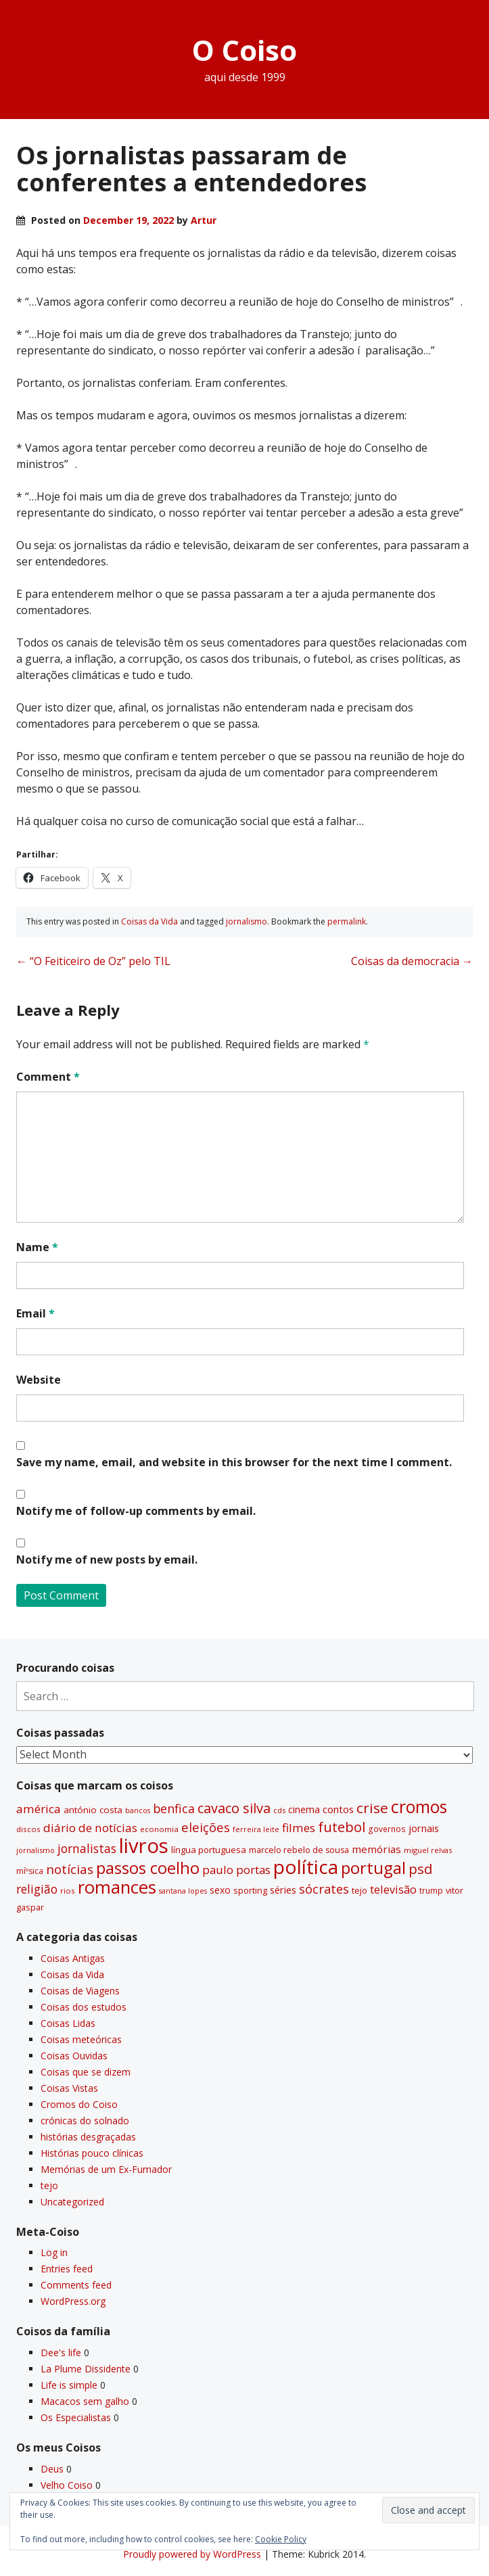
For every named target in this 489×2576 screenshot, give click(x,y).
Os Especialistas (76, 2417)
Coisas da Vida (149, 921)
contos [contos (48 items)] (338, 1809)
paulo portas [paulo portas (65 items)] (236, 1869)
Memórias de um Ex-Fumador (106, 2169)
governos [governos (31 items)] (387, 1828)
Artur (203, 220)
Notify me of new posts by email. (106, 1559)
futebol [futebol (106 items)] (341, 1826)
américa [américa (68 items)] (38, 1809)
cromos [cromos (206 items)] (419, 1806)
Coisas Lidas (68, 2023)
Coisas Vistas (69, 2088)
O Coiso (244, 49)
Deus (52, 2468)
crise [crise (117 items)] (372, 1807)
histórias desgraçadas (88, 2136)
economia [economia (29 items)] (159, 1829)
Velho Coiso (67, 2485)
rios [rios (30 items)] (67, 1891)
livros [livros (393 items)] (143, 1845)
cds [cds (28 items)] (279, 1810)
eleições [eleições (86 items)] (205, 1827)
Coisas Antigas (73, 1958)
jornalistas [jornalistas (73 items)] (86, 1848)
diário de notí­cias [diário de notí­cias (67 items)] (90, 1827)
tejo (49, 2185)
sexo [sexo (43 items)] (220, 1889)
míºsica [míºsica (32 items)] (29, 1871)
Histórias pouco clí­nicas (92, 2153)
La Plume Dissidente (86, 2368)
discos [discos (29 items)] (28, 1829)
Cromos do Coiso (79, 2104)
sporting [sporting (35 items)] (250, 1890)
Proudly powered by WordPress (192, 2554)
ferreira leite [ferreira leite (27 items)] (256, 1829)
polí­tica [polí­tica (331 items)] (305, 1866)
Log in (54, 2252)
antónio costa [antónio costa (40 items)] (93, 1810)
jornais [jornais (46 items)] (424, 1828)
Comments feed (76, 2284)
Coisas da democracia (412, 961)
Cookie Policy (280, 2539)
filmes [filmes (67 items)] (298, 1827)
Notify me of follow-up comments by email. (136, 1510)
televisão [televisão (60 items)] (393, 1889)
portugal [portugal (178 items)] (373, 1868)
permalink (346, 921)
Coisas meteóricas (81, 2039)
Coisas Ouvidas (74, 2055)
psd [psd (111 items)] (420, 1868)
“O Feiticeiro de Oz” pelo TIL (93, 961)
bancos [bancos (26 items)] (137, 1810)
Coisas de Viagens (80, 1990)
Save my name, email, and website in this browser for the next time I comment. (234, 1462)
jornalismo (246, 921)
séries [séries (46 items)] (283, 1889)
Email (35, 1313)
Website (38, 1379)
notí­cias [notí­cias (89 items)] (69, 1869)
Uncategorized (72, 2201)
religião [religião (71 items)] (36, 1889)
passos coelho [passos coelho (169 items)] (148, 1868)
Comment (48, 1076)
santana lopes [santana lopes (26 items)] (183, 1891)
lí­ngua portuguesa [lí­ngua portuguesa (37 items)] (208, 1850)
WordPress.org (73, 2301)
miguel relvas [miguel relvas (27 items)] (428, 1850)
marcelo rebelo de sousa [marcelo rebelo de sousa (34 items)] (299, 1850)
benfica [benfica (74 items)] (174, 1808)
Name (37, 1247)
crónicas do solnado (85, 2120)
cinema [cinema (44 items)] (304, 1809)
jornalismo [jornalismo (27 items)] (35, 1850)
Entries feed (67, 2268)
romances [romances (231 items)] (117, 1887)
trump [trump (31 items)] (431, 1890)
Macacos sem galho (85, 2401)
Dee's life (61, 2352)
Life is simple (69, 2385)
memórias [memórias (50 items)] (376, 1849)
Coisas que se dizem (86, 2071)
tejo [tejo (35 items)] (359, 1890)
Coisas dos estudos (83, 2006)
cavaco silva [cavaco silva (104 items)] (234, 1808)
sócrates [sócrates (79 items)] (324, 1889)
